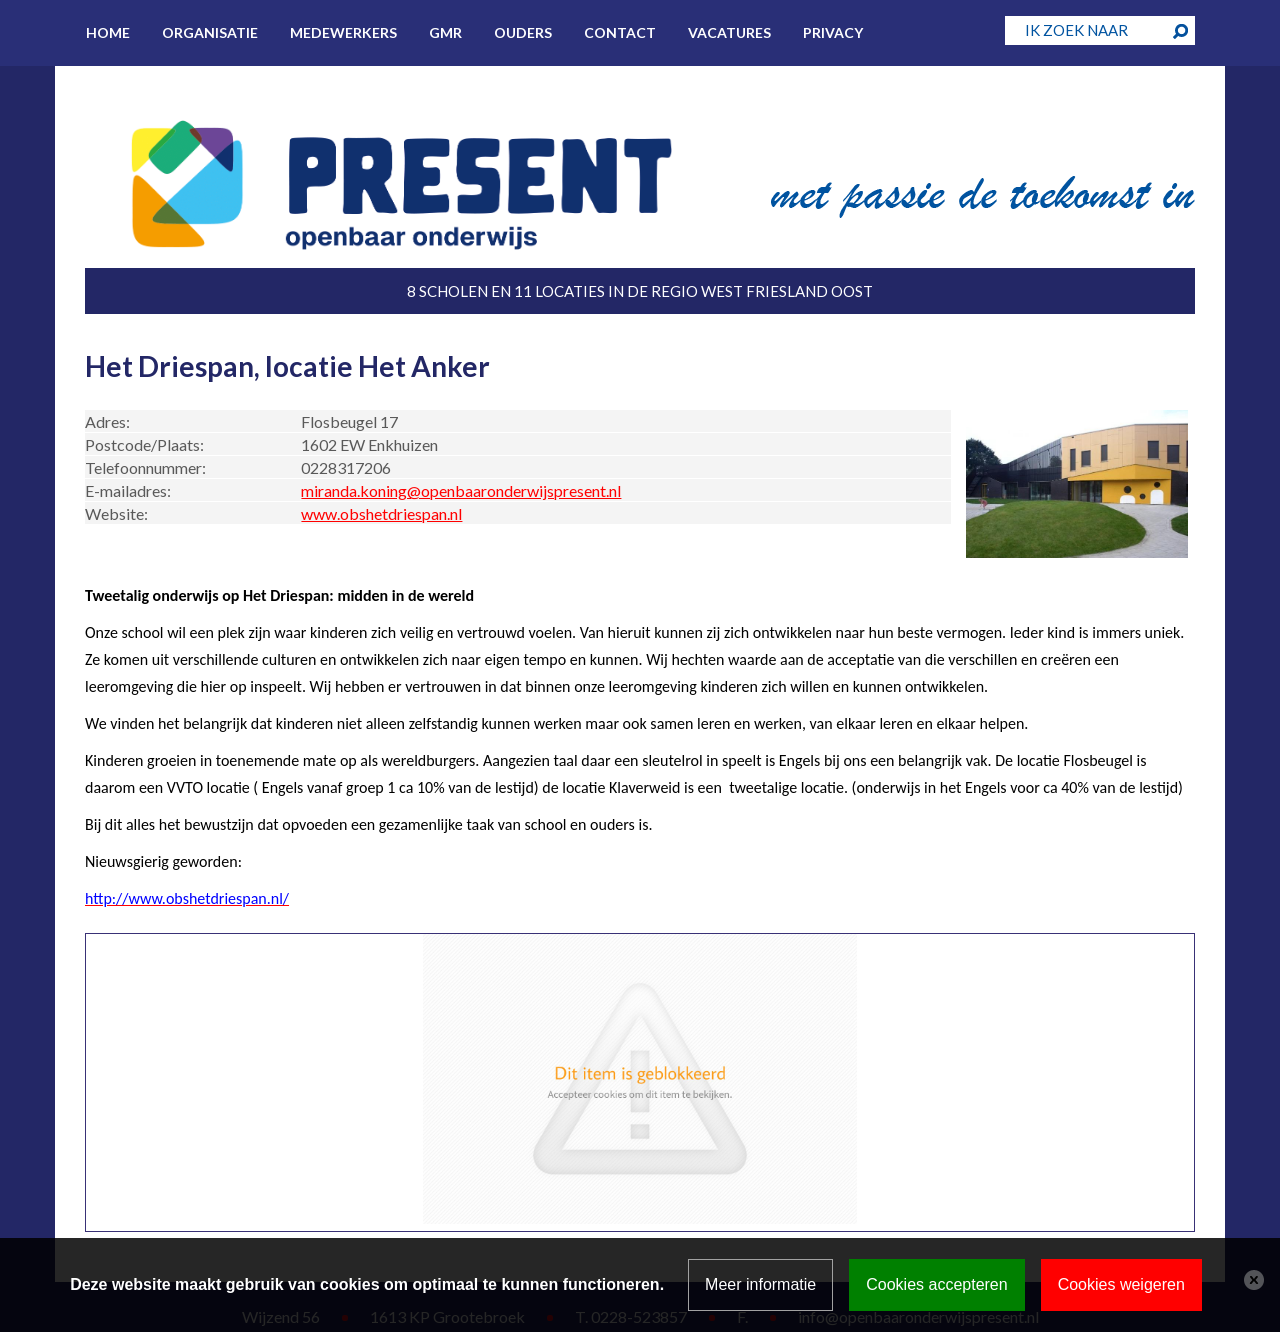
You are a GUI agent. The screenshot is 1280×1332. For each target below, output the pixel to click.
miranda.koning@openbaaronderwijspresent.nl (461, 490)
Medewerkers (343, 32)
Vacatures (729, 32)
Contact (620, 32)
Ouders (523, 32)
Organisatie (210, 32)
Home (108, 32)
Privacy (833, 32)
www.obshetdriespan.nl (381, 513)
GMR (445, 32)
